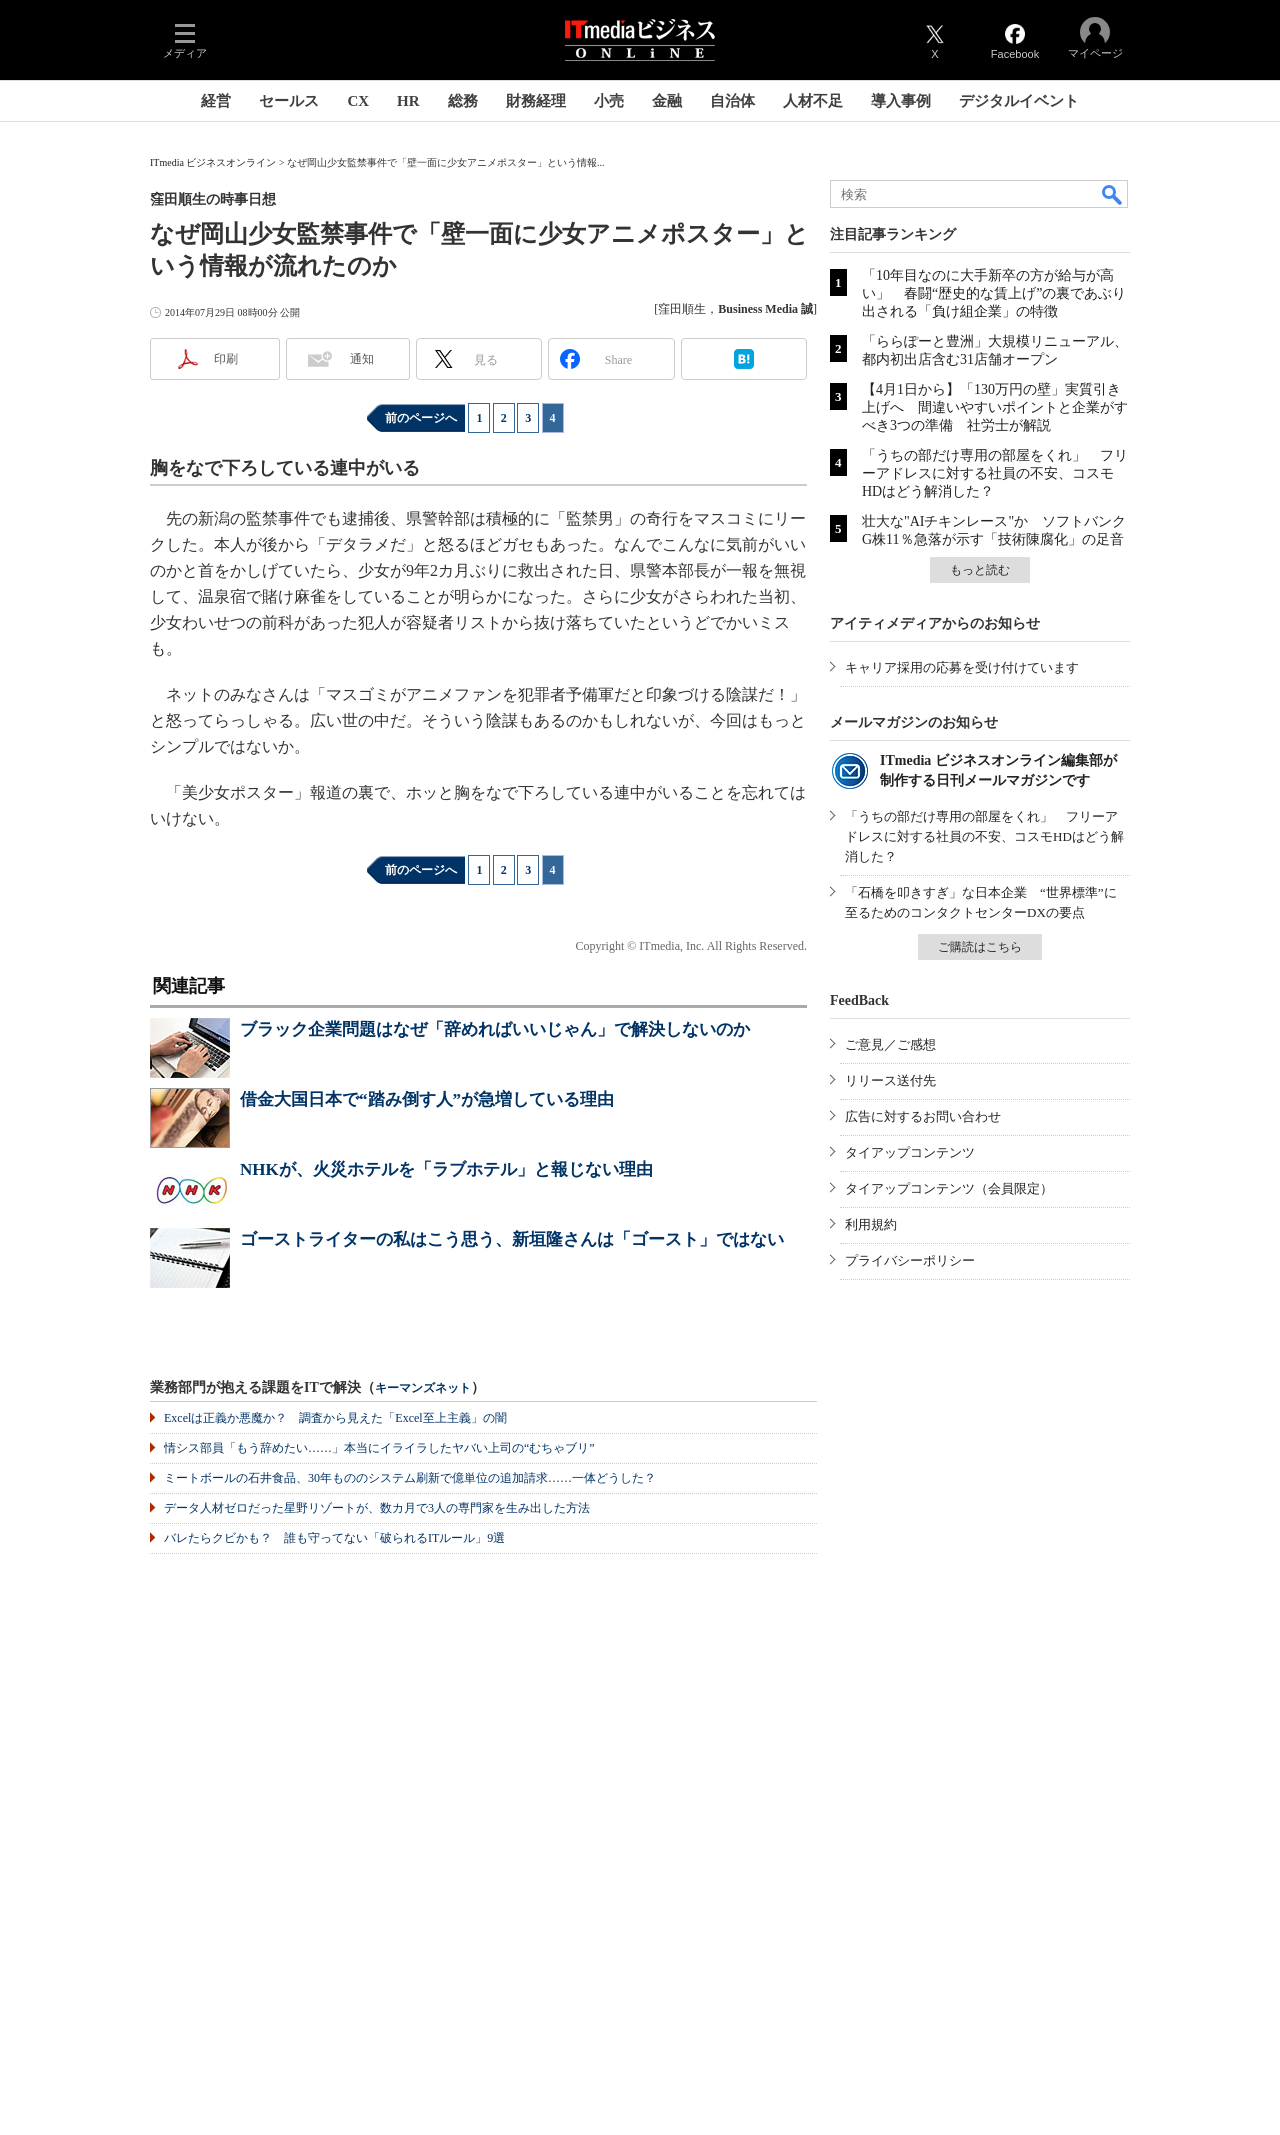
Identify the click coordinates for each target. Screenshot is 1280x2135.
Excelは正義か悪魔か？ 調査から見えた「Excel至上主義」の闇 (335, 1418)
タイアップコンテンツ (910, 1152)
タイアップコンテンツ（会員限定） (949, 1188)
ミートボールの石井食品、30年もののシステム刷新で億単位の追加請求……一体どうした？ (410, 1478)
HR (408, 101)
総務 (463, 101)
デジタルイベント (1019, 101)
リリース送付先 (890, 1080)
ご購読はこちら (980, 947)
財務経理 (536, 101)
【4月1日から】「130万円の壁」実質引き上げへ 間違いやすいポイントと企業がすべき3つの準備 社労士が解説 (995, 407)
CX (358, 101)
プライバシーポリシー (910, 1260)
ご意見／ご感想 (890, 1044)
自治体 (732, 101)
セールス (289, 101)
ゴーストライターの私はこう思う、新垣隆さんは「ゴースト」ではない (512, 1239)
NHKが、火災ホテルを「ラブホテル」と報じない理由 (446, 1169)
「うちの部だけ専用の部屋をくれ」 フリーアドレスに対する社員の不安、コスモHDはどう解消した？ (995, 473)
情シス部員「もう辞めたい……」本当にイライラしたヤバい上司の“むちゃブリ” (379, 1448)
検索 (1113, 194)
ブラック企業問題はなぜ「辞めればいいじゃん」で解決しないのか (495, 1029)
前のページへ (421, 418)
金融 (667, 101)
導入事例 (901, 101)
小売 (609, 101)
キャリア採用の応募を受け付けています (962, 667)
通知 (362, 359)
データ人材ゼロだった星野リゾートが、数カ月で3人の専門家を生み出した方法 (377, 1508)
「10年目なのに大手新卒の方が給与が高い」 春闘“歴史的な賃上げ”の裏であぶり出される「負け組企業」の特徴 (994, 293)
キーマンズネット (423, 1388)
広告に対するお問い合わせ (923, 1116)
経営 (216, 101)
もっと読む (980, 570)
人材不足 (813, 101)
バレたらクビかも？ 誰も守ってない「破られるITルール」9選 (334, 1538)
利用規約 (871, 1224)
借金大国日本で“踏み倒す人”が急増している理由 (427, 1099)
